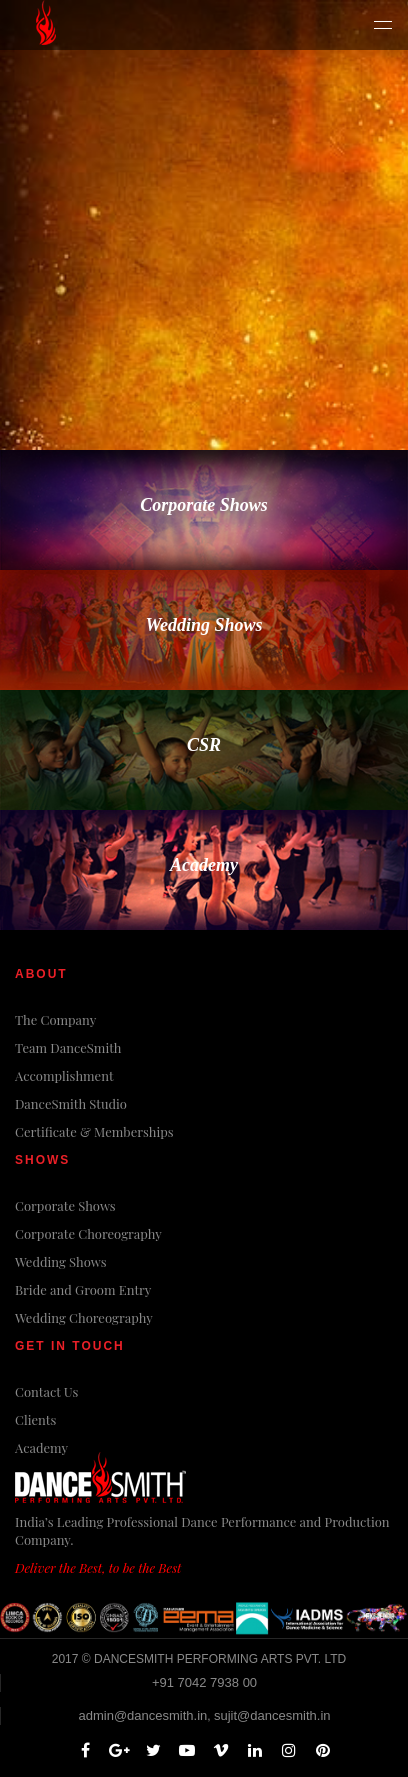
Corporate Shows (65, 1205)
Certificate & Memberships (94, 1131)
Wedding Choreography (84, 1317)
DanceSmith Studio (71, 1103)
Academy (41, 1447)
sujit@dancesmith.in (272, 1715)
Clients (35, 1419)
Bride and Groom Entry (83, 1289)
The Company (55, 1019)
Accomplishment (64, 1075)
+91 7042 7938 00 (204, 1682)
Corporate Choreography (88, 1233)
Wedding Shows (61, 1261)
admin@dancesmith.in (142, 1715)
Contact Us (46, 1391)
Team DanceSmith (68, 1047)
